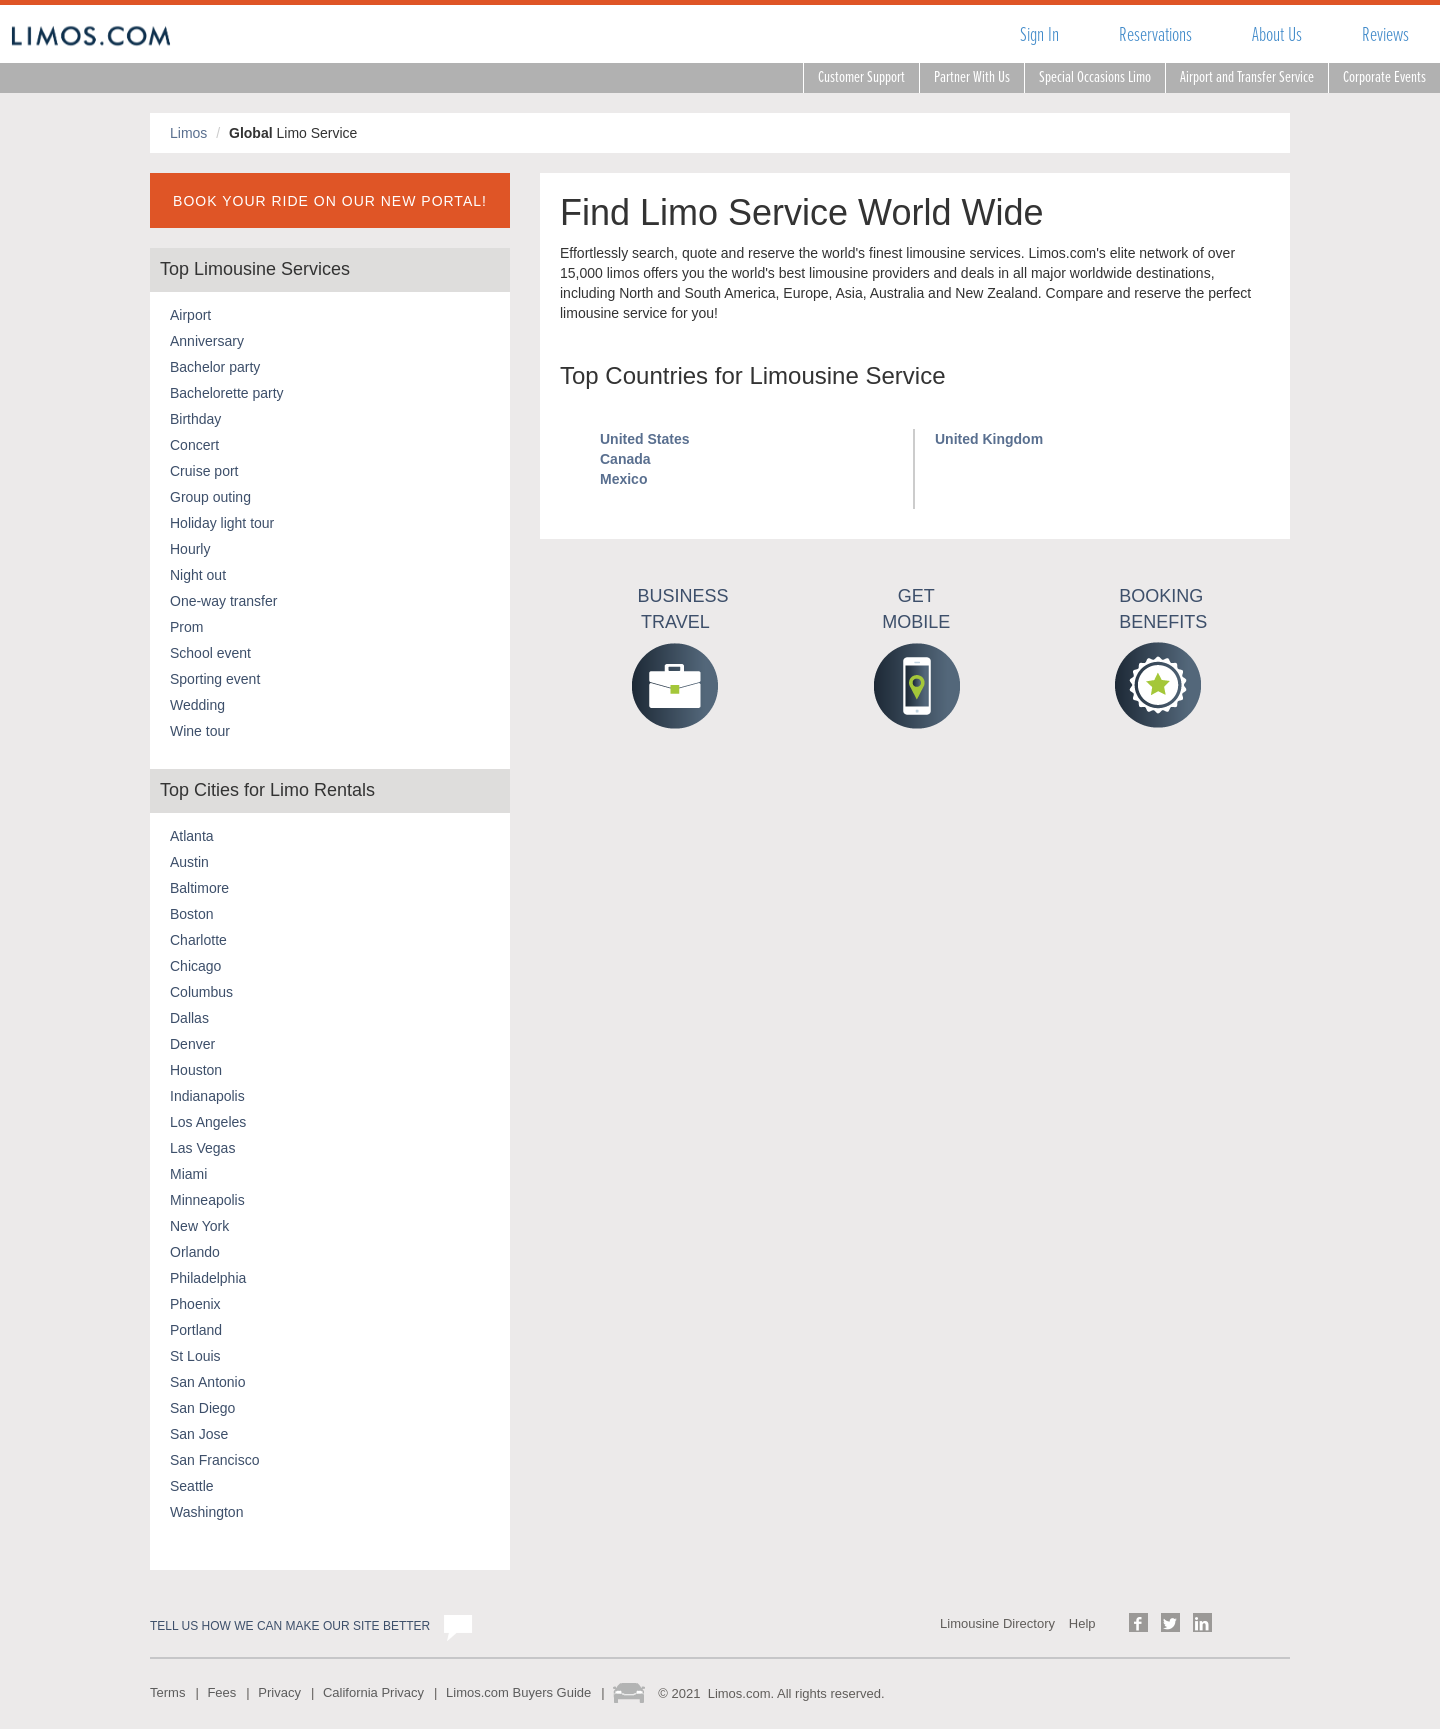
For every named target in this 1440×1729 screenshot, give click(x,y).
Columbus (201, 992)
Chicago (195, 966)
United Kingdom (989, 439)
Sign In (1039, 34)
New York (199, 1226)
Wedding (197, 705)
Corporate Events (1384, 77)
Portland (196, 1330)
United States (644, 439)
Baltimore (199, 888)
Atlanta (192, 836)
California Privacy (373, 1692)
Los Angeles (208, 1122)
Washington (206, 1512)
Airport (190, 315)
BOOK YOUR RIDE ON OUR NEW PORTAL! (330, 201)
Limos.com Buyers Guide (518, 1692)
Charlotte (198, 940)
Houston (196, 1070)
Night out (198, 575)
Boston (192, 914)
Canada (625, 459)
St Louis (195, 1356)
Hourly (190, 549)
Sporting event (215, 679)
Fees (221, 1692)
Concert (194, 445)
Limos (188, 133)
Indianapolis (207, 1096)
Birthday (195, 419)
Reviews (1385, 34)
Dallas (189, 1018)
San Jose (199, 1434)
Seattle (192, 1486)
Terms (167, 1692)
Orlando (195, 1252)
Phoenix (195, 1304)
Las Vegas (202, 1148)
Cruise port (204, 471)
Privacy (279, 1692)
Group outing (210, 497)
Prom (186, 627)
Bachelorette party (227, 393)
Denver (192, 1044)
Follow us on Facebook (1138, 1622)
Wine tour (200, 731)
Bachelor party (215, 367)
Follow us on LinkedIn (1202, 1622)
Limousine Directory (997, 1623)
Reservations (1155, 34)
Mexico (623, 479)
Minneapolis (207, 1200)
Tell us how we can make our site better (290, 1626)
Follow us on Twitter (1170, 1622)
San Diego (202, 1408)
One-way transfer (223, 601)
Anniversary (207, 341)
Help (1082, 1623)
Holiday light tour (222, 523)
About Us (1277, 34)
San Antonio (208, 1382)
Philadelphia (208, 1278)
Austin (189, 862)
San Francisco (214, 1460)
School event (210, 653)
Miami (188, 1174)
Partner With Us (972, 77)
